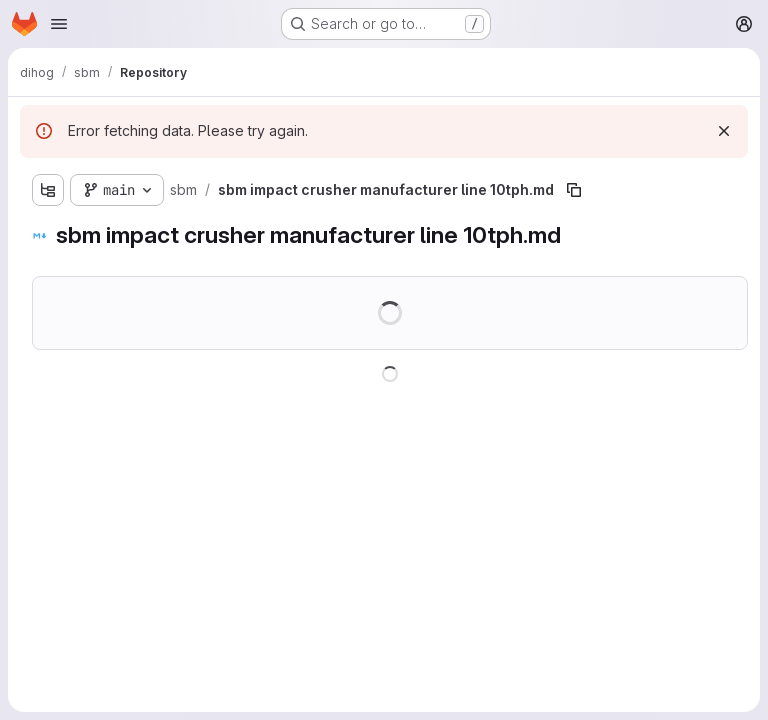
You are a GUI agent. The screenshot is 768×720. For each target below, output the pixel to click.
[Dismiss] (724, 131)
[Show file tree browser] (48, 190)
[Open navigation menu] (59, 24)
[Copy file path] (574, 190)
